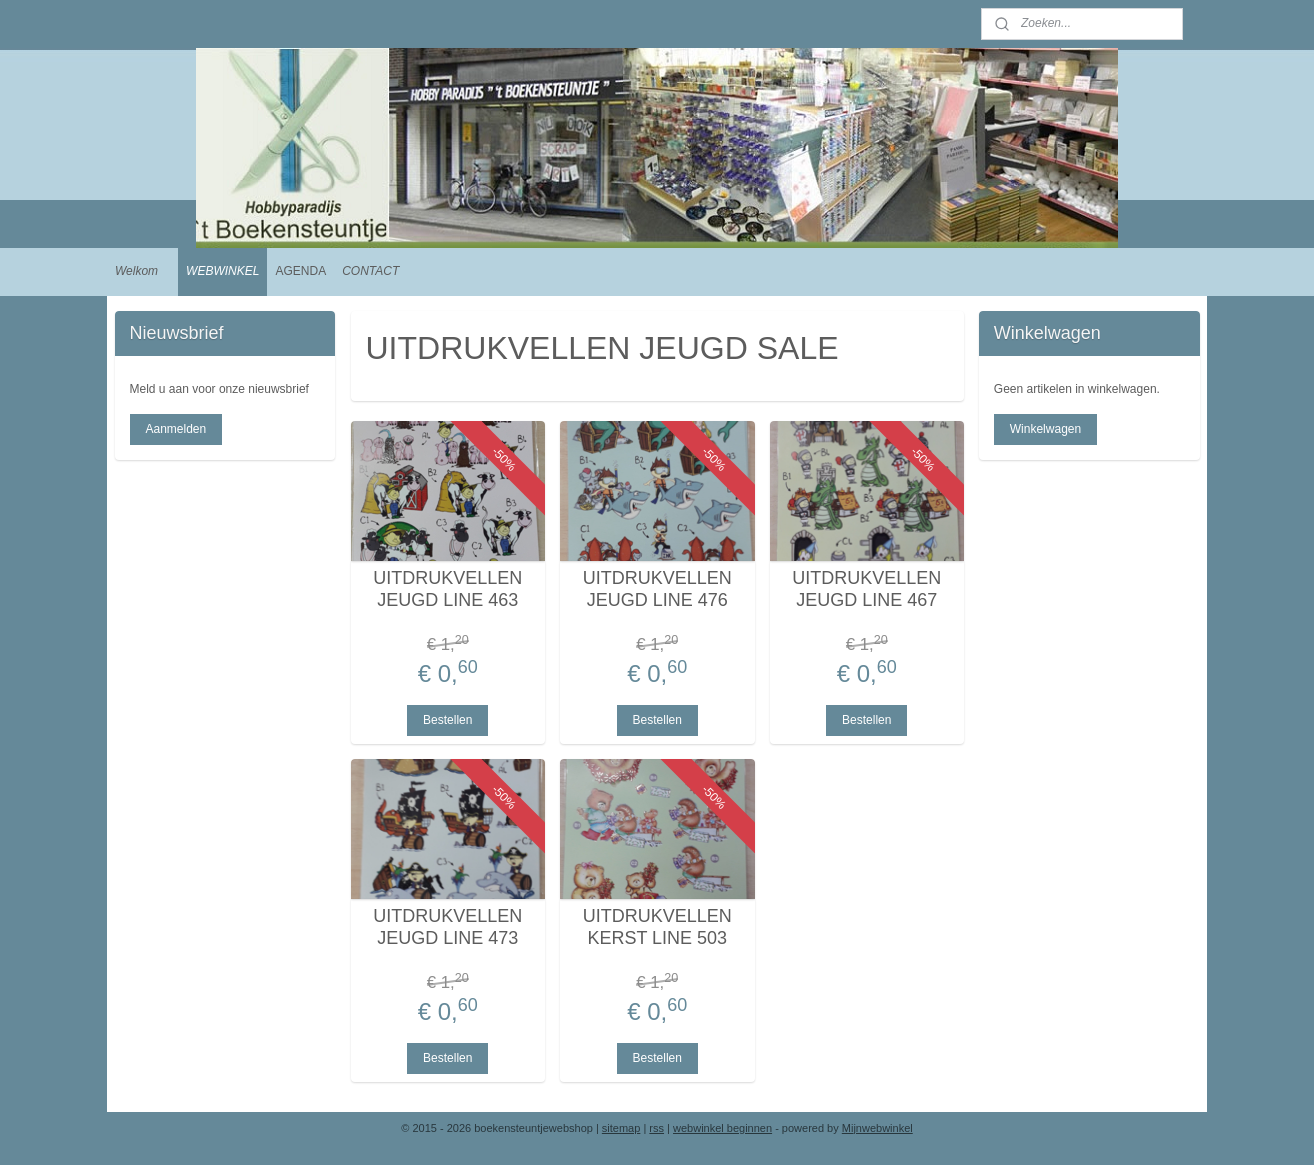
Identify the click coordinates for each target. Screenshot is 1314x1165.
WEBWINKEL (222, 271)
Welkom (136, 271)
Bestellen (447, 720)
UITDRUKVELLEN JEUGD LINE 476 (656, 589)
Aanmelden (175, 429)
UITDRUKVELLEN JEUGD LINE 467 (866, 589)
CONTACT (370, 271)
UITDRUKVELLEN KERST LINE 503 (656, 927)
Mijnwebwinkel (877, 1128)
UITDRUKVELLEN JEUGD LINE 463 (447, 589)
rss (656, 1128)
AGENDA (300, 271)
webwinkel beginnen (722, 1128)
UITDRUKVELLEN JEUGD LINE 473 (447, 927)
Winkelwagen (1045, 429)
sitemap (621, 1128)
